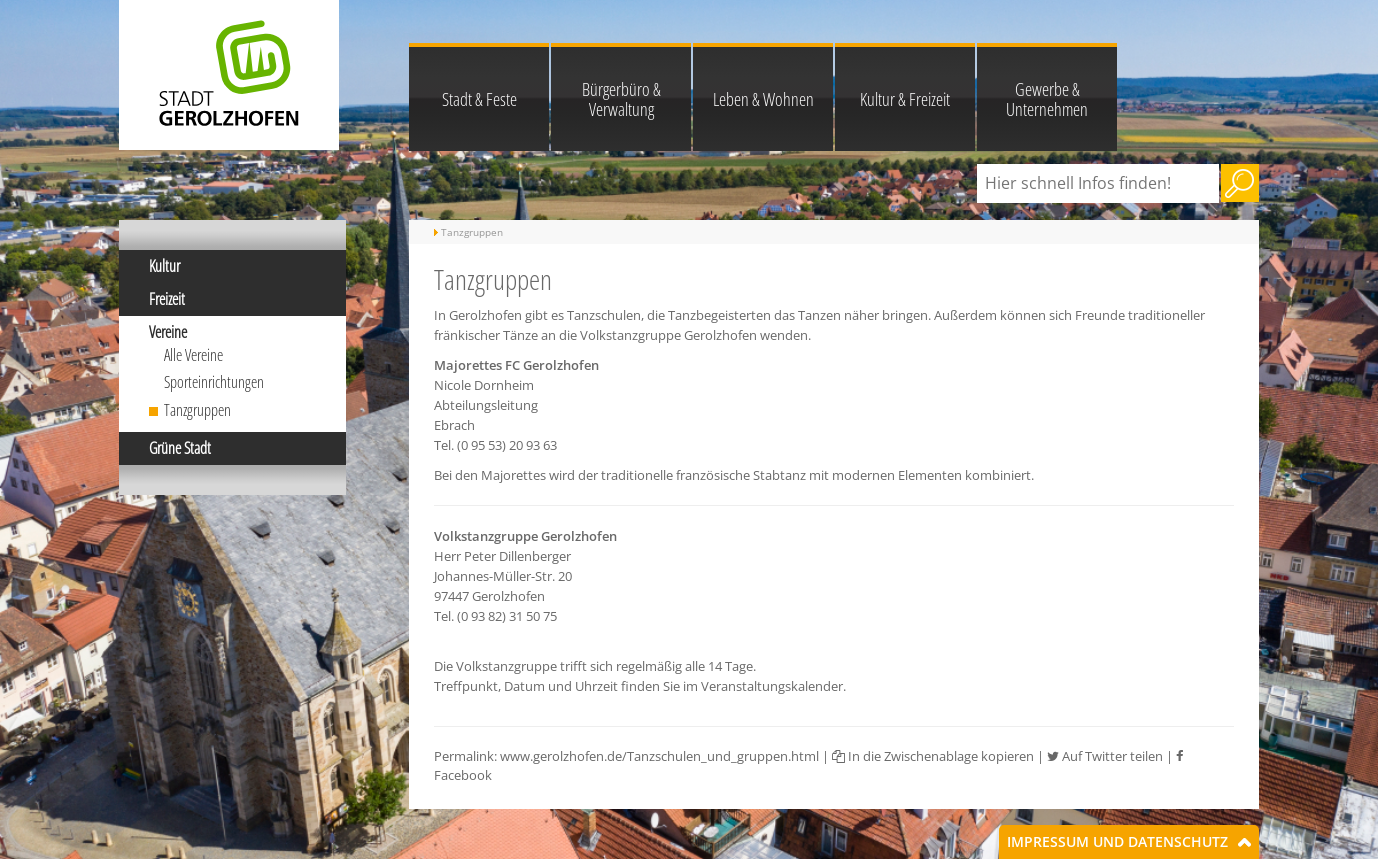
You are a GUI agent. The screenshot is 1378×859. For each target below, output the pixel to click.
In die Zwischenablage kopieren (933, 756)
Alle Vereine (193, 355)
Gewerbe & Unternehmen (1047, 99)
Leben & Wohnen (763, 99)
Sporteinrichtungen (214, 382)
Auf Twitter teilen (1105, 756)
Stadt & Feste (479, 99)
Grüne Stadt (180, 448)
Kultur (164, 266)
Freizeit (167, 299)
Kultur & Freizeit (905, 99)
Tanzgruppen (197, 410)
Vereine (168, 332)
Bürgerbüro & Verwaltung (621, 99)
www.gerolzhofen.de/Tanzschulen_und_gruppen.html (659, 756)
